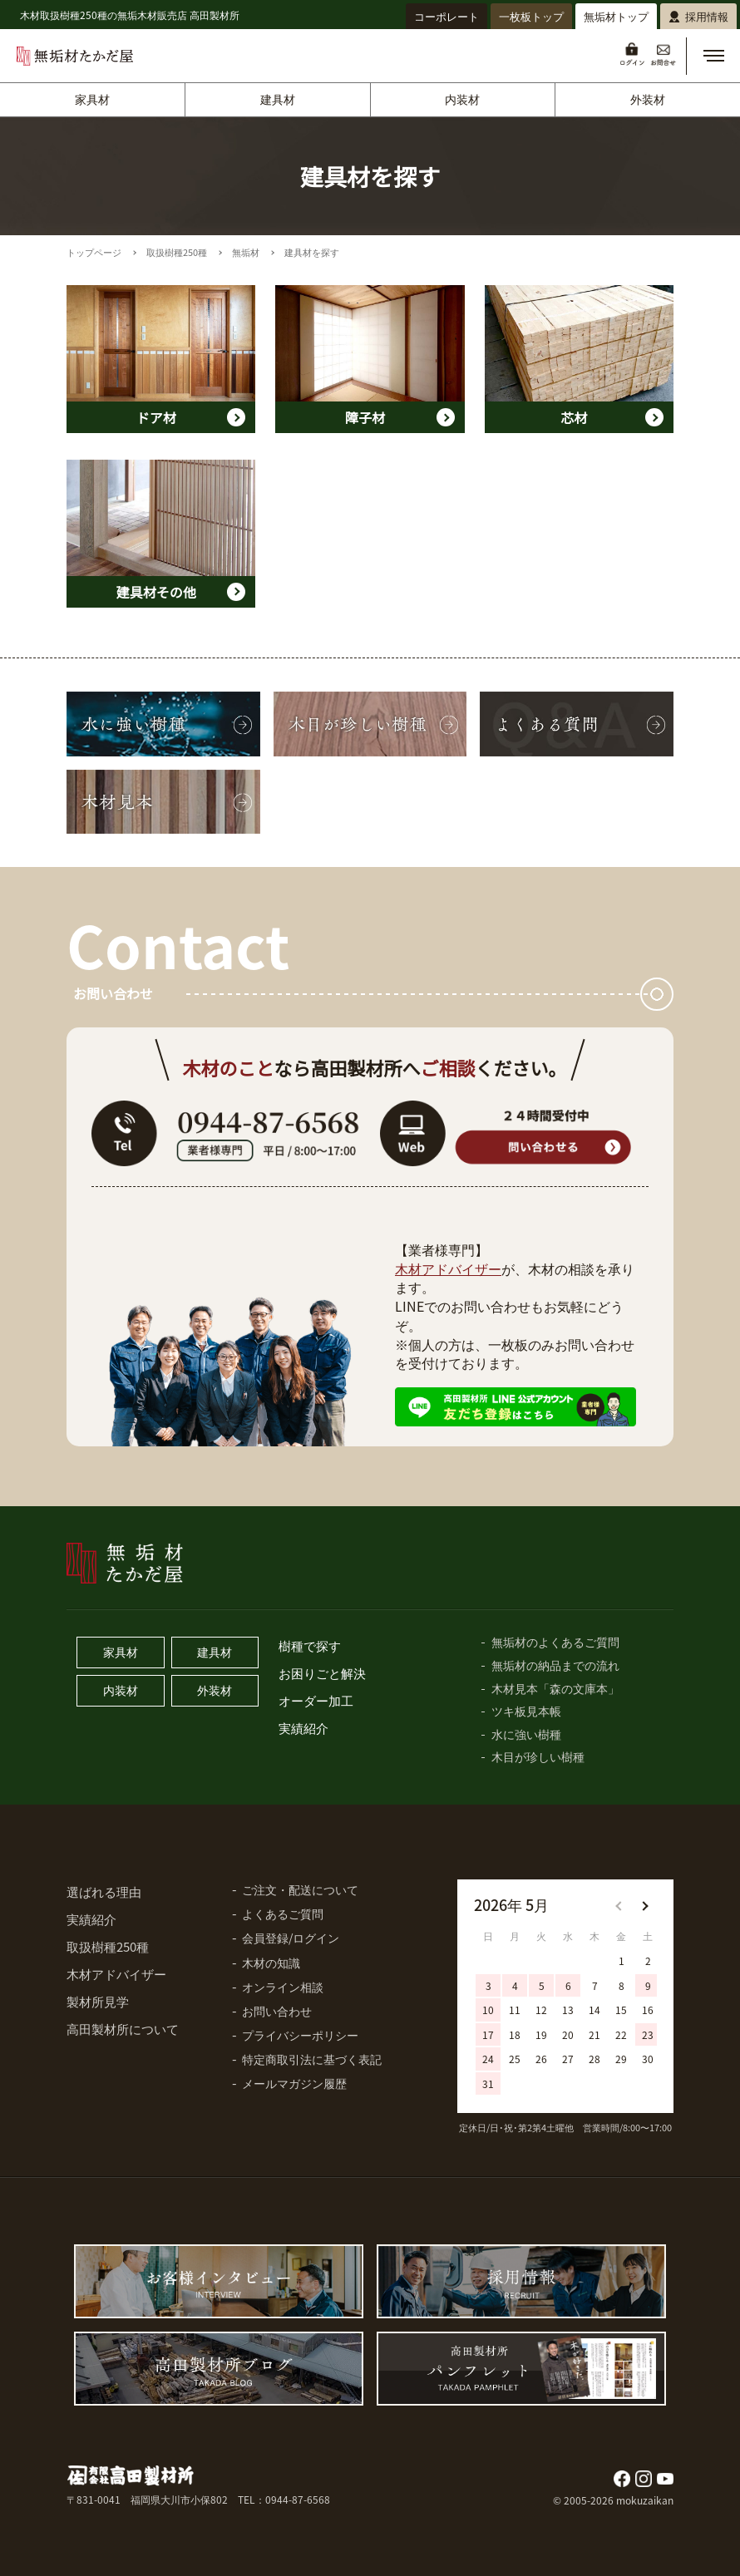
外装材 (647, 99)
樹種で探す (310, 1645)
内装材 (462, 99)
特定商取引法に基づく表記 (312, 2059)
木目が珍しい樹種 (538, 1756)
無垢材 (245, 252)
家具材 (92, 99)
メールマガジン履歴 (294, 2083)
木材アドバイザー (448, 1268)
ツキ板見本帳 (526, 1710)
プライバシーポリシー (300, 2035)
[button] (713, 55)
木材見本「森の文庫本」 (555, 1688)
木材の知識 (271, 1962)
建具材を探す (311, 252)
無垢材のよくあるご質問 (555, 1641)
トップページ (94, 252)
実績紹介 (303, 1727)
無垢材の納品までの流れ (555, 1665)
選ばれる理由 (104, 1891)
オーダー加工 (316, 1700)
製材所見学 (98, 2001)
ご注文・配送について (300, 1889)
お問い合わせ (277, 2010)
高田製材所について (123, 2028)
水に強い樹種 (526, 1734)
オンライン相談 (282, 1986)
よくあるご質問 (282, 1913)
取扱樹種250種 (176, 252)
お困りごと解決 (322, 1673)
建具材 (277, 99)
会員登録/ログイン (290, 1937)
